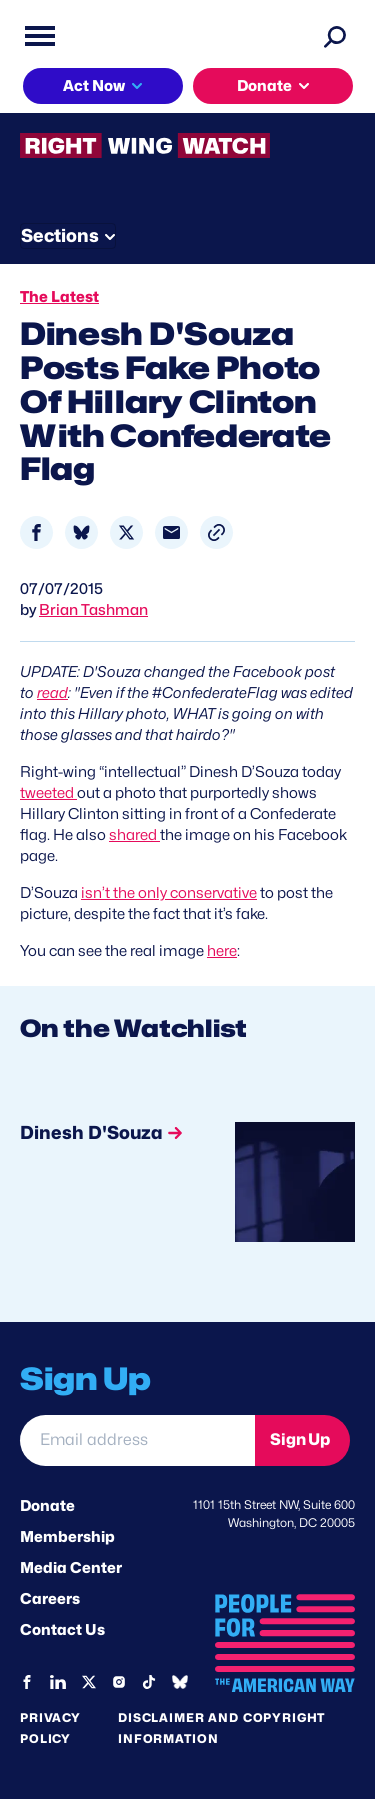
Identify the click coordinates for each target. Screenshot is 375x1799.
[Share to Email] (171, 532)
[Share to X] (126, 532)
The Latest (59, 297)
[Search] (335, 36)
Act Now (94, 86)
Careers (50, 1599)
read (52, 693)
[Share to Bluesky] (81, 532)
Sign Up (300, 1439)
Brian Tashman (93, 610)
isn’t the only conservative (169, 893)
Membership (67, 1537)
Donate (264, 86)
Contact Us (62, 1630)
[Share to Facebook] (36, 532)
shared (134, 835)
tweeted (48, 793)
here (222, 951)
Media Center (71, 1568)
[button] (216, 532)
